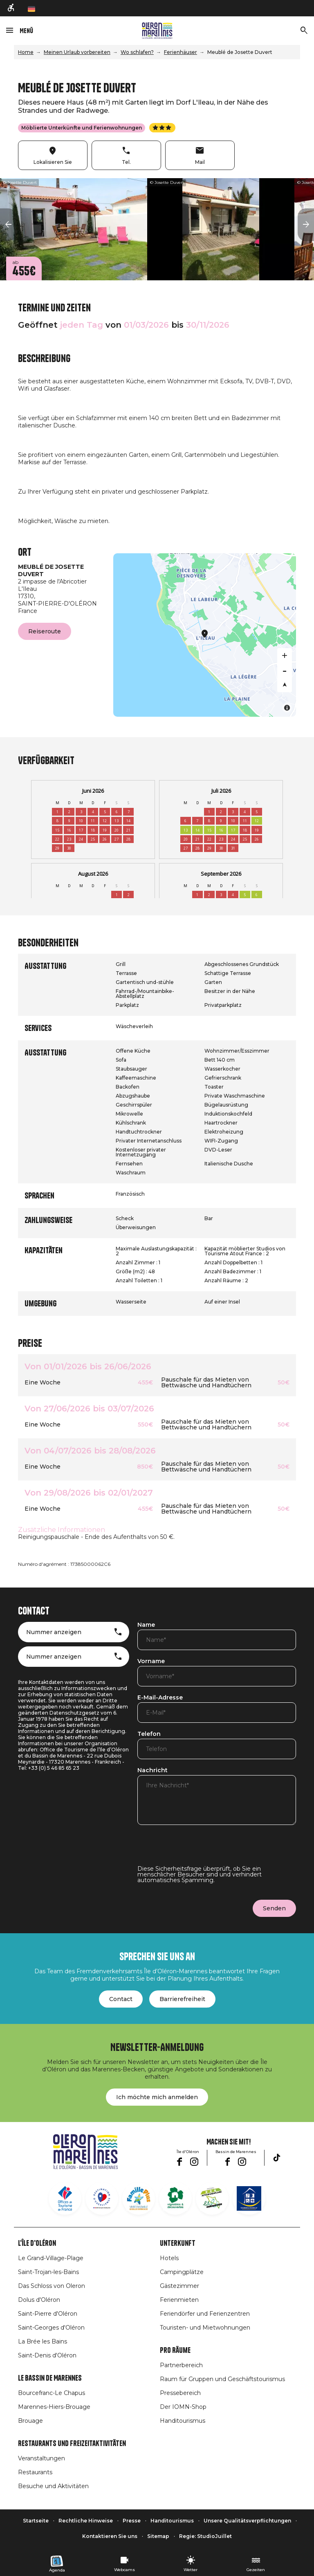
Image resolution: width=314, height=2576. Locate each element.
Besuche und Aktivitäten (53, 2486)
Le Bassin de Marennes (50, 2378)
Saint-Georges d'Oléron (51, 2327)
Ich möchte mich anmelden (157, 2097)
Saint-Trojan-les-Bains (48, 2272)
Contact (120, 1999)
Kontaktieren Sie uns (109, 2536)
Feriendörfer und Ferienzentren (205, 2314)
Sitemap (158, 2536)
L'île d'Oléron (37, 2243)
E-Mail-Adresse (160, 1698)
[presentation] (199, 1850)
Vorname (151, 1661)
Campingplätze (182, 2272)
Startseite (36, 2521)
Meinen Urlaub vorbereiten (77, 52)
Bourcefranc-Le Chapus (51, 2393)
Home (26, 52)
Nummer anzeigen (53, 1632)
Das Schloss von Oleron (51, 2286)
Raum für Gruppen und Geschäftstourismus (222, 2379)
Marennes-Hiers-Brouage (54, 2407)
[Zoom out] (284, 670)
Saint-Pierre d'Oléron (47, 2314)
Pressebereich (180, 2393)
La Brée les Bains (42, 2341)
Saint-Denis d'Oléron (47, 2355)
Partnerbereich (181, 2365)
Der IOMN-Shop (183, 2407)
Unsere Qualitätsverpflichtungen (247, 2521)
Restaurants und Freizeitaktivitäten (72, 2443)
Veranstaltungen (41, 2458)
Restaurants (35, 2472)
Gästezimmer (179, 2286)
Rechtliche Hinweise (85, 2521)
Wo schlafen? (137, 52)
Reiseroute (44, 631)
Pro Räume (175, 2350)
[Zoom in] (284, 655)
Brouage (30, 2421)
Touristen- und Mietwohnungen (205, 2327)
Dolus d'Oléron (39, 2300)
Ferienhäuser (180, 52)
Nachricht (152, 1770)
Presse (132, 2521)
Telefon (149, 1734)
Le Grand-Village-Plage (50, 2258)
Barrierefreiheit (182, 1999)
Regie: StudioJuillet (205, 2536)
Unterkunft (177, 2243)
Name (146, 1625)
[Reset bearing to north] (284, 685)
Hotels (169, 2258)
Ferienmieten (179, 2300)
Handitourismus (182, 2421)
